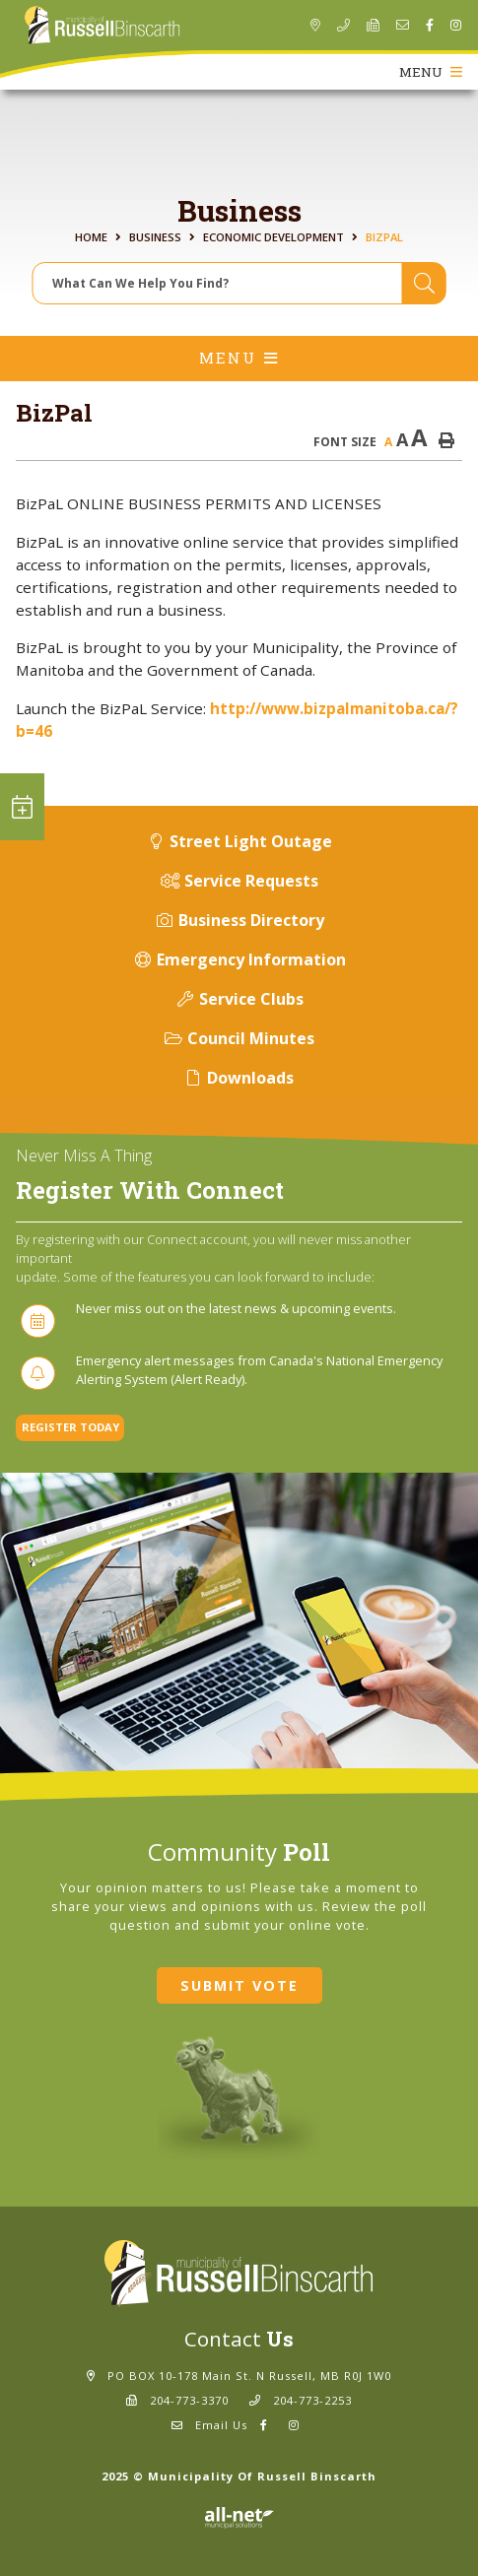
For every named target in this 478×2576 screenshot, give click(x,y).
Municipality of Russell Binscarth (102, 25)
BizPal (384, 237)
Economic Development (273, 237)
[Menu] (430, 72)
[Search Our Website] (239, 283)
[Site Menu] (239, 358)
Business (155, 237)
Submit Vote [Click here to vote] (239, 1985)
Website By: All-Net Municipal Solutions (239, 2518)
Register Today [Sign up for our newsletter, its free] (70, 1427)
